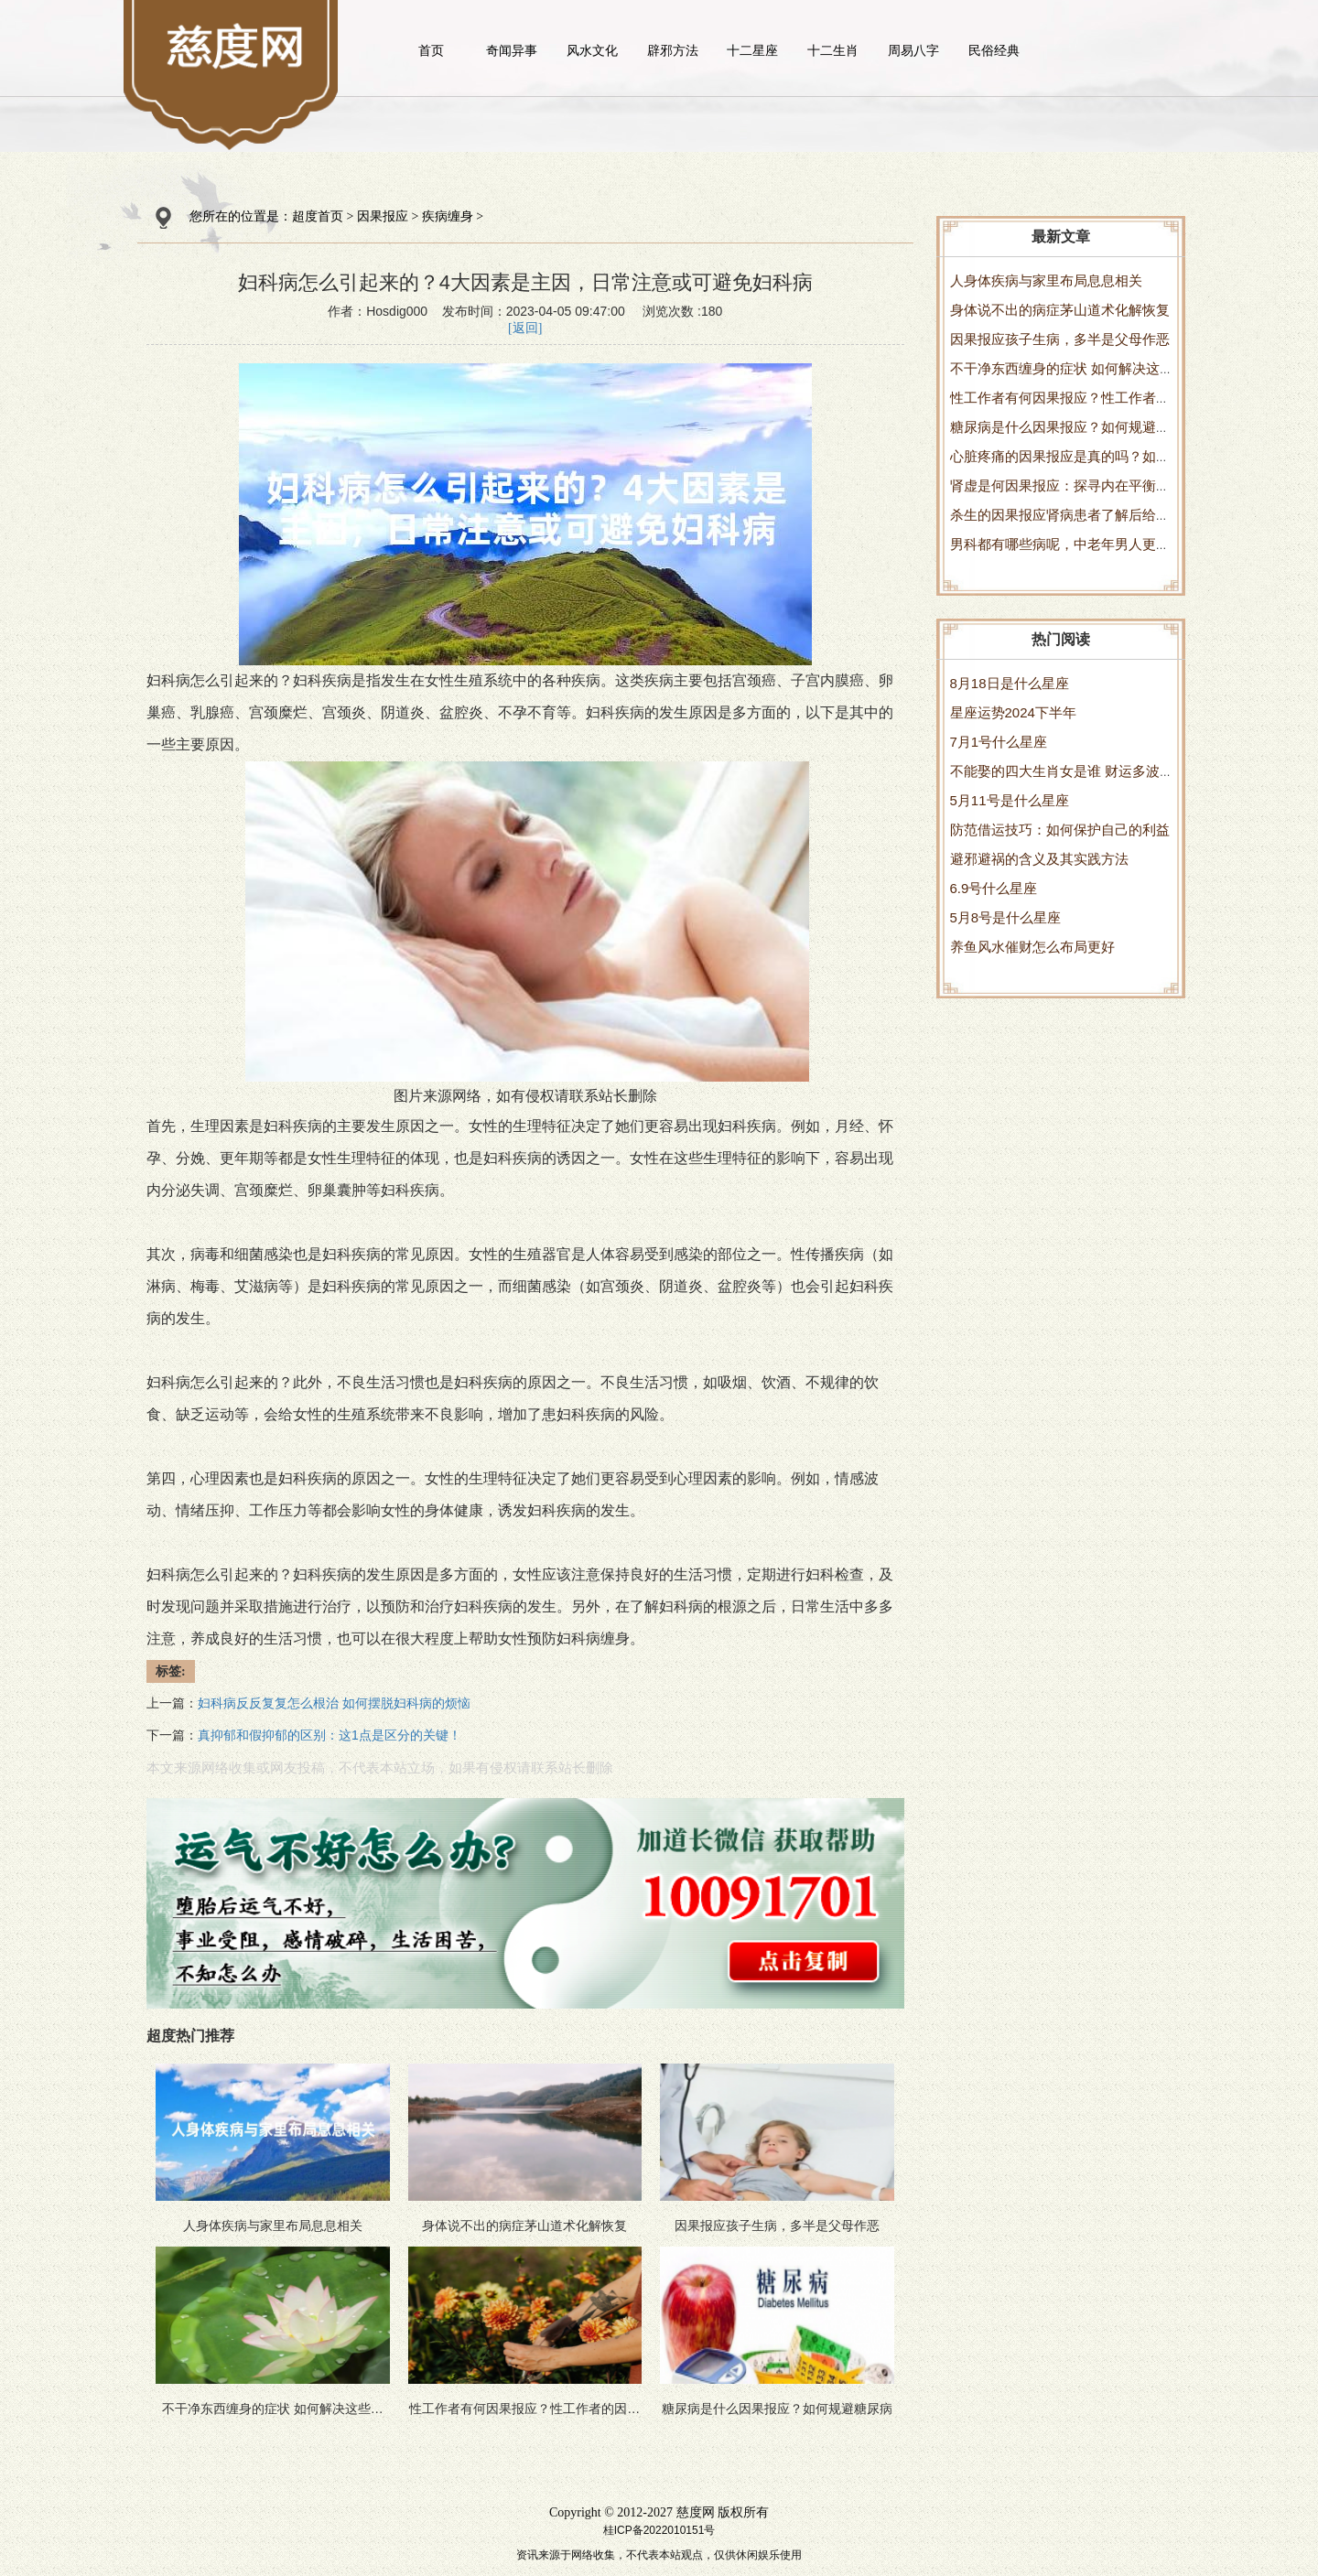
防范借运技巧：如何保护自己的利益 (1060, 829)
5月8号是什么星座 (1006, 917)
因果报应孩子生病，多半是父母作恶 (1060, 339)
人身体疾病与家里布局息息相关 (1046, 280)
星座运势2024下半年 (1013, 712)
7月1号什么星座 (999, 741)
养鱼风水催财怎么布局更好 (1032, 946)
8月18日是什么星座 (1009, 683)
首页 (431, 50)
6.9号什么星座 (994, 888)
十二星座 (752, 50)
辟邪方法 (672, 50)
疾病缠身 (447, 216)
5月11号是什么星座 (1009, 800)
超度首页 (317, 216)
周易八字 (913, 50)
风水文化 (592, 50)
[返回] (525, 328)
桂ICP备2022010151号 (659, 2530)
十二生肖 (833, 50)
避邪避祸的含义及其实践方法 (1039, 859)
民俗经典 (994, 50)
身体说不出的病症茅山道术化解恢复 (1060, 310)
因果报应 (382, 216)
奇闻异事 (511, 50)
